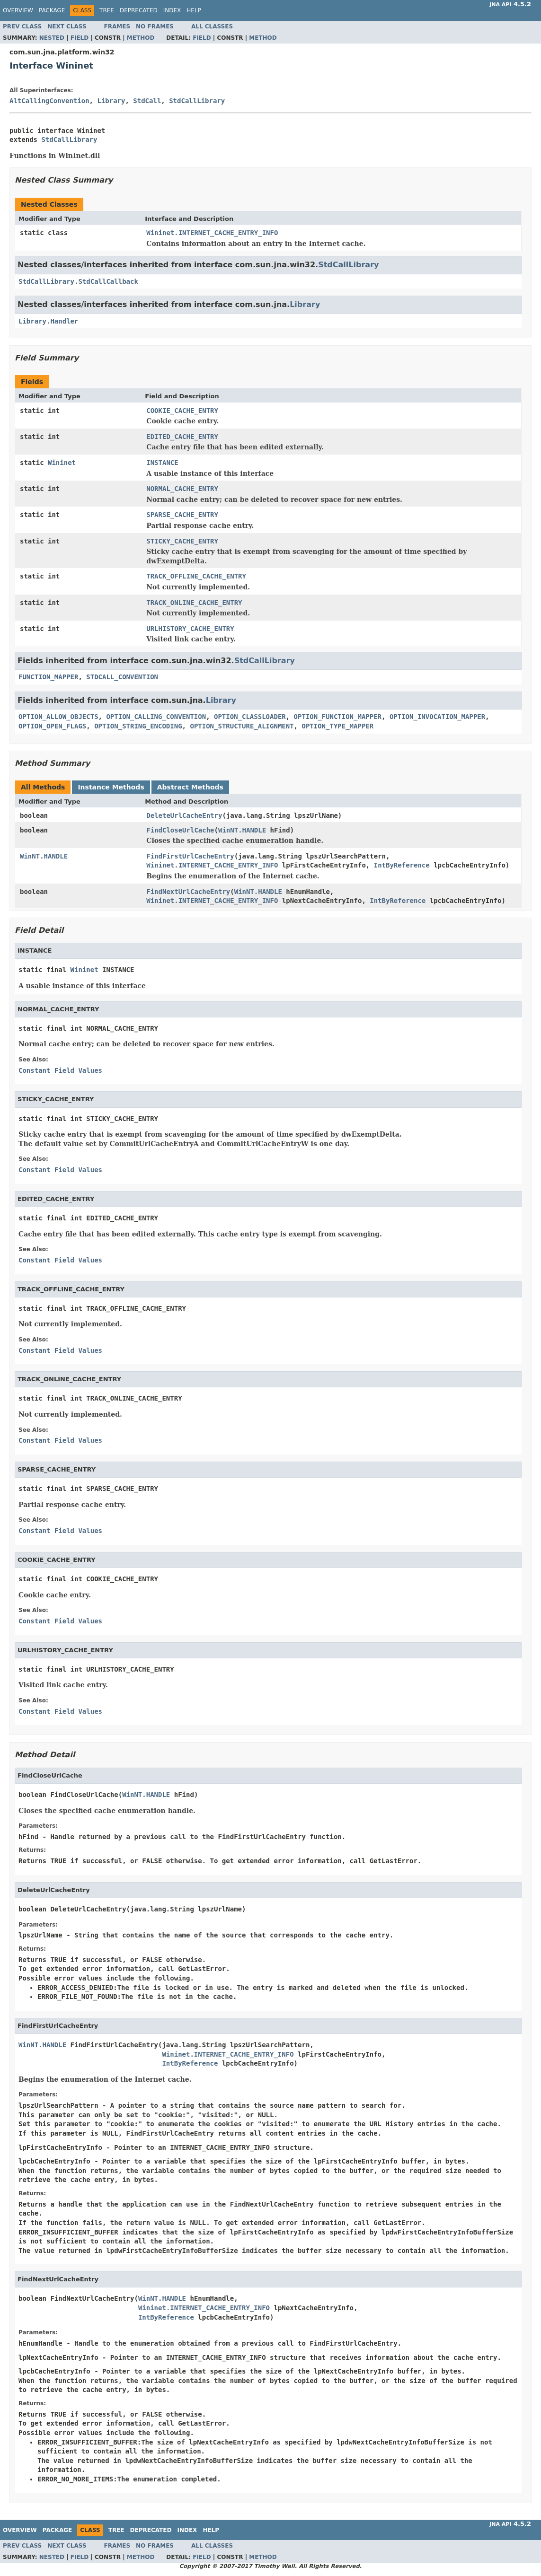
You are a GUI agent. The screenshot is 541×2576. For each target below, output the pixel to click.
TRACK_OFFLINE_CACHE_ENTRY (196, 576)
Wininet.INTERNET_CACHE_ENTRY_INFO (212, 233)
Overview (18, 10)
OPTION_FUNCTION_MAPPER (337, 716)
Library (111, 101)
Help (193, 10)
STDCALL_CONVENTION (122, 677)
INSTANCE (162, 462)
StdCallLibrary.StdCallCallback (78, 281)
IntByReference (402, 865)
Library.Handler (48, 321)
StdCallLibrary (197, 101)
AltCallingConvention (49, 101)
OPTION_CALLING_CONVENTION (156, 716)
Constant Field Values (60, 1070)
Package (52, 10)
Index (172, 10)
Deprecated (139, 10)
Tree (106, 10)
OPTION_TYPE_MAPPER (337, 726)
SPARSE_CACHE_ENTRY (182, 514)
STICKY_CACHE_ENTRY (182, 541)
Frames (117, 26)
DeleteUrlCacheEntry (184, 815)
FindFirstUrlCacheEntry (190, 856)
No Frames (155, 26)
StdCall (147, 101)
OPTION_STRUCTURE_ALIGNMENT (241, 726)
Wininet (62, 462)
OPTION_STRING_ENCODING (138, 726)
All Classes (212, 26)
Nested (51, 38)
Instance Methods (111, 787)
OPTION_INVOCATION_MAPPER (437, 716)
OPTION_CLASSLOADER (250, 716)
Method (141, 38)
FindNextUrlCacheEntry (188, 891)
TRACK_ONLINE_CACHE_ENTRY (194, 602)
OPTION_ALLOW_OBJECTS (58, 716)
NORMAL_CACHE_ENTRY (182, 488)
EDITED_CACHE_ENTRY (182, 436)
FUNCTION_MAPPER (48, 677)
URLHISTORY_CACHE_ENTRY (190, 628)
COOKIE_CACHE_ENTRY (182, 410)
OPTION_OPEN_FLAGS (52, 726)
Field (80, 38)
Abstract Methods (190, 787)
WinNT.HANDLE (242, 830)
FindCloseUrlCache (180, 830)
